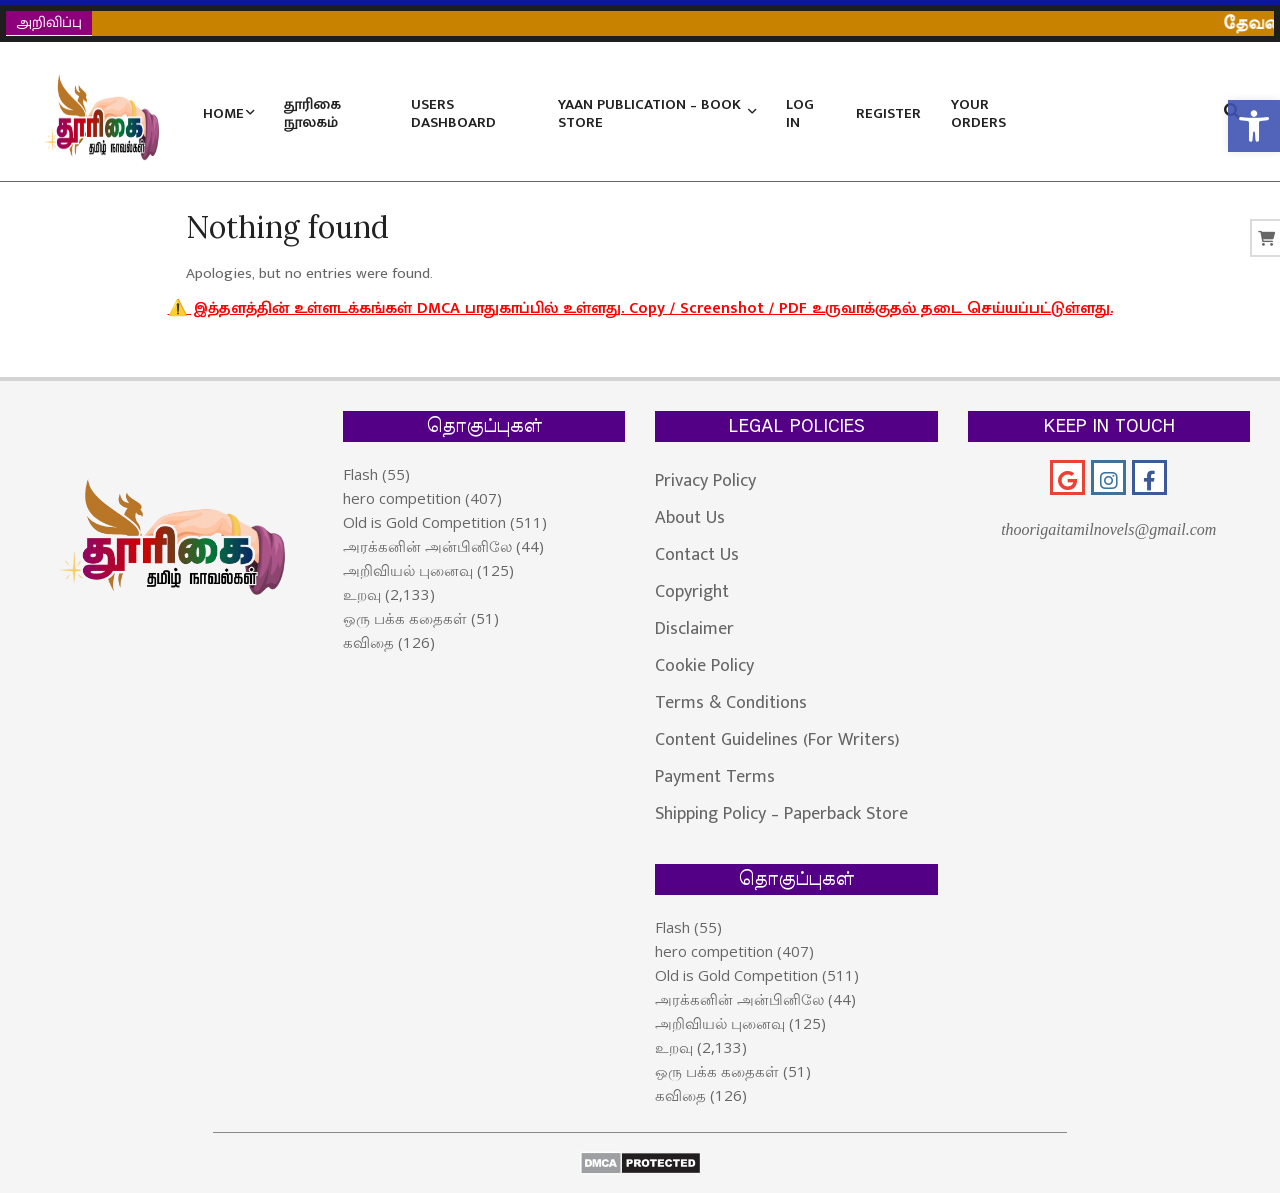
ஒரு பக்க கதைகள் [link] (405, 618)
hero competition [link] (402, 498)
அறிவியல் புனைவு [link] (408, 570)
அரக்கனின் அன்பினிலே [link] (427, 546)
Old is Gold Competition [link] (424, 522)
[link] (1254, 126)
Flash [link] (360, 474)
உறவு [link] (362, 594)
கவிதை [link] (368, 642)
